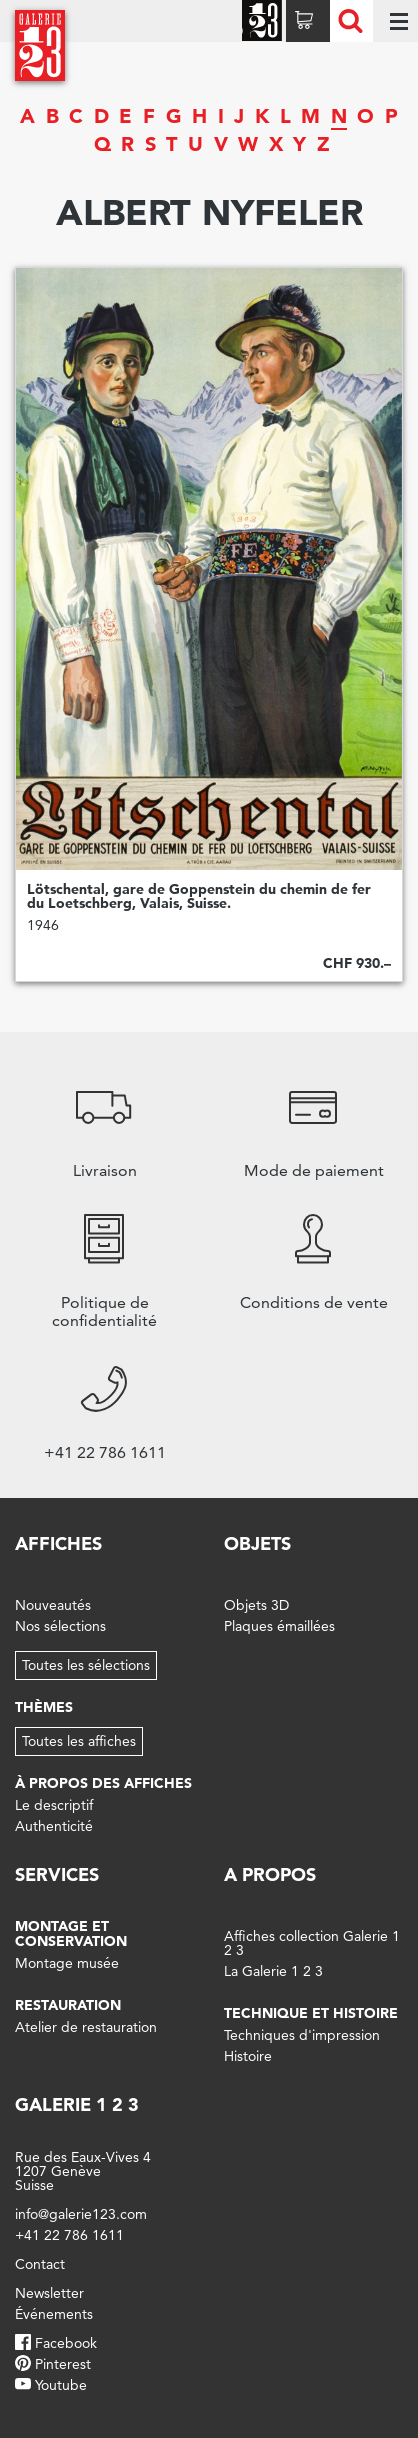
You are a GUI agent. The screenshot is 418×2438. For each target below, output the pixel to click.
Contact (40, 2264)
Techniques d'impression (302, 2035)
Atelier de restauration (86, 2027)
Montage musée (67, 1963)
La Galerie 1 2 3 (273, 1971)
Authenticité (54, 1826)
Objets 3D (256, 1605)
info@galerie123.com (81, 2214)
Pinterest (63, 2364)
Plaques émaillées (279, 1626)
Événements (54, 2314)
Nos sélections (60, 1626)
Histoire (248, 2056)
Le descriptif (54, 1805)
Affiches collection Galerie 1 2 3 (312, 1943)
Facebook (66, 2343)
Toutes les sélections (86, 1665)
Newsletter (49, 2293)
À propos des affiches (103, 1783)
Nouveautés (53, 1605)
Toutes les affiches (79, 1741)
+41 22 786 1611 (69, 2235)
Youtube (61, 2385)
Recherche (350, 21)
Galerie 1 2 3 (77, 2104)
